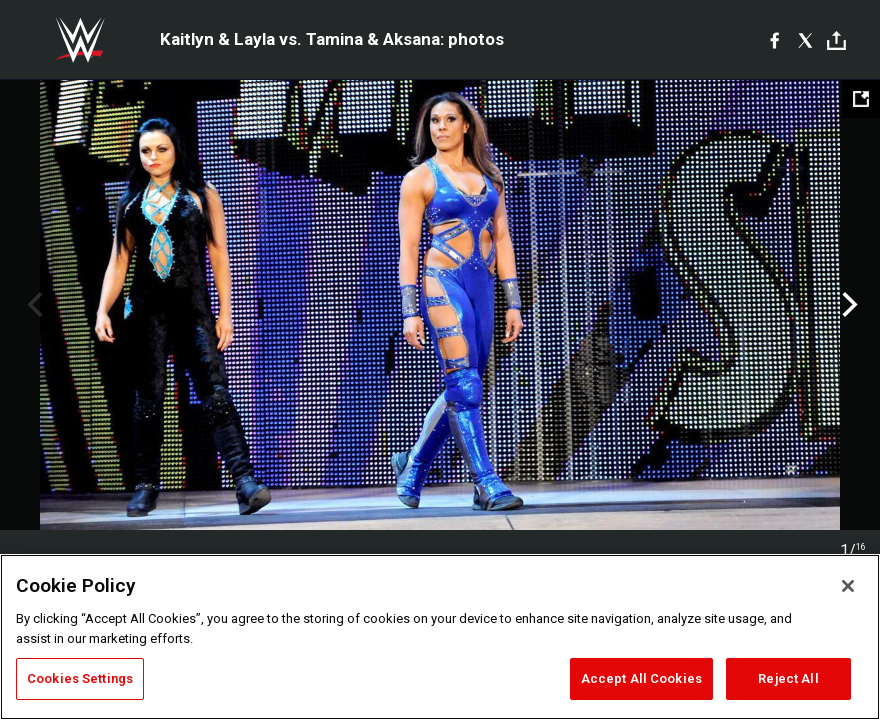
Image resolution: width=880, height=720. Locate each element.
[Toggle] (836, 40)
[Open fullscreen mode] (861, 99)
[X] (805, 40)
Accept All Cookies (641, 678)
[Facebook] (774, 40)
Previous (32, 305)
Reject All (788, 678)
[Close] (848, 586)
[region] (440, 637)
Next (847, 305)
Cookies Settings (80, 678)
